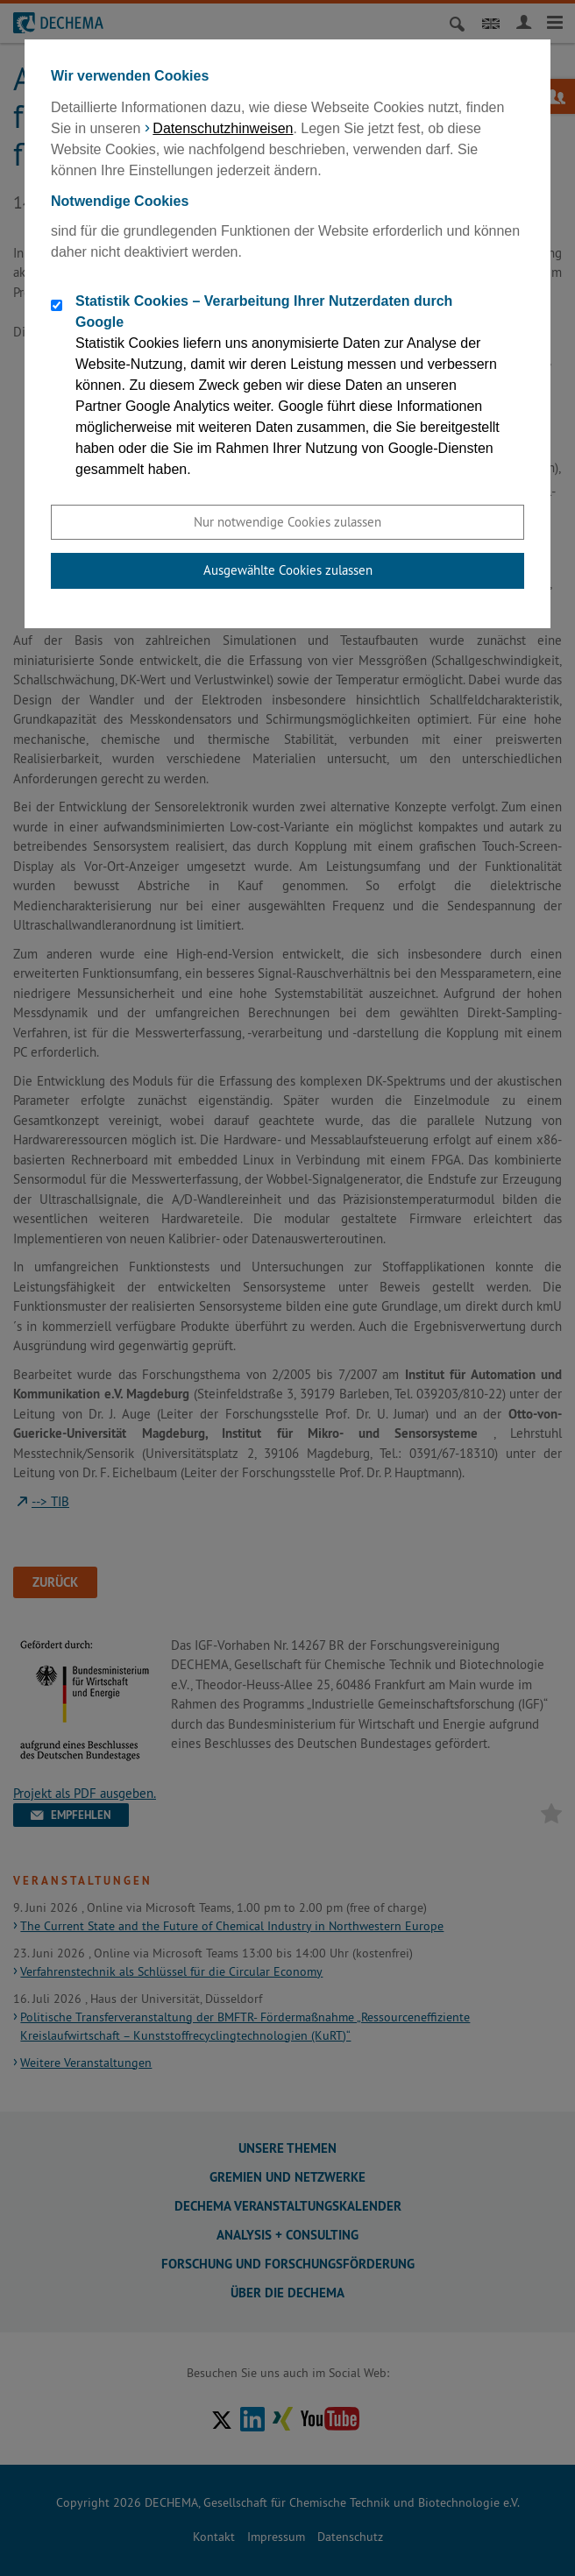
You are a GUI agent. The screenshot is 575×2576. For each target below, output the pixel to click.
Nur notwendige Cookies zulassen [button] (287, 521)
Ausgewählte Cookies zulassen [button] (288, 570)
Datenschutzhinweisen (223, 128)
